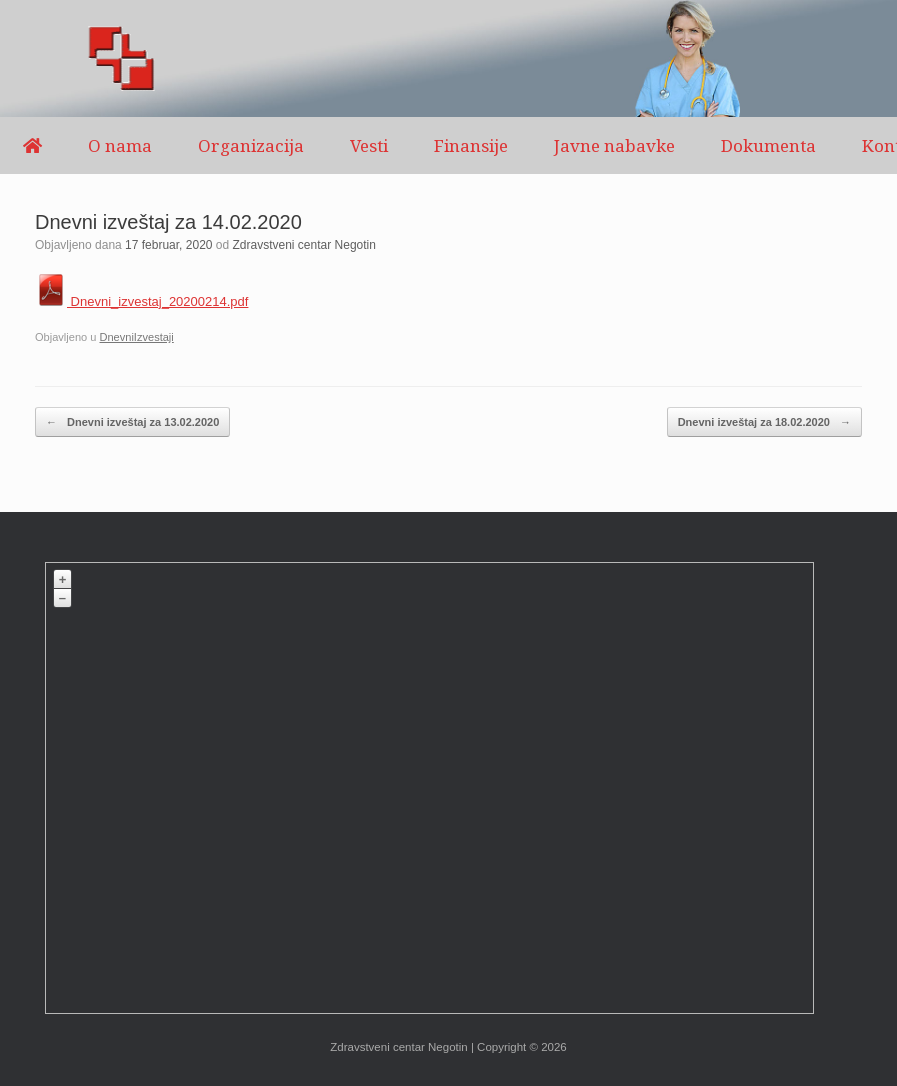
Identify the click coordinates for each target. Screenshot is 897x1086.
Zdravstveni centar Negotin (304, 245)
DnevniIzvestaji (136, 337)
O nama (120, 145)
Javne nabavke (614, 145)
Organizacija (251, 145)
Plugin (794, 1004)
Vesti (369, 145)
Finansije (471, 145)
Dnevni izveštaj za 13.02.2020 (132, 422)
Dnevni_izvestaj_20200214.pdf (141, 301)
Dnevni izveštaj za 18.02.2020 (764, 422)
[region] (448, 58)
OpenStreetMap (664, 1004)
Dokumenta (768, 145)
